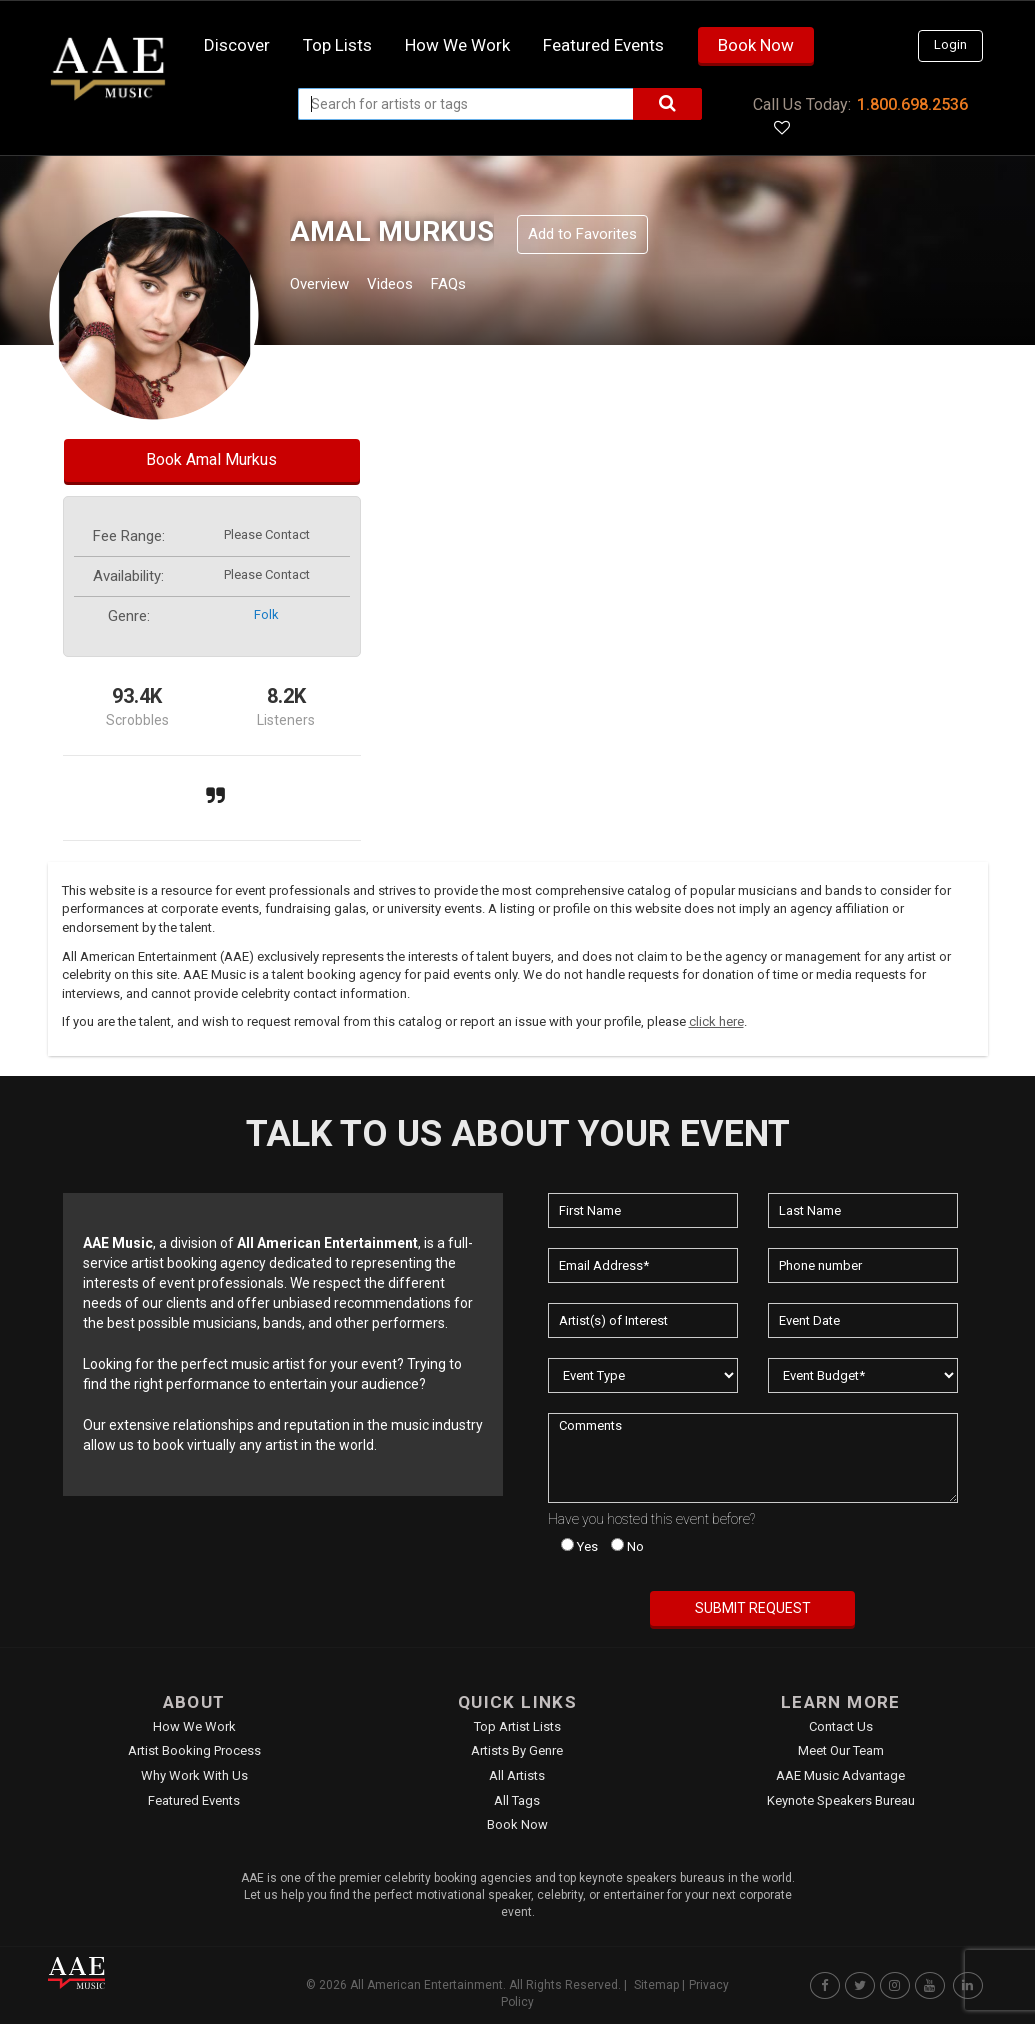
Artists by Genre (517, 1750)
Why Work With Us (194, 1775)
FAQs (485, 286)
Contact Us (841, 1726)
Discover (237, 45)
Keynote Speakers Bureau (841, 1800)
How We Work (194, 1726)
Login (950, 44)
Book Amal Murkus (211, 459)
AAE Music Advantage (840, 1775)
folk (266, 614)
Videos (414, 286)
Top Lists (337, 45)
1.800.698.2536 (912, 104)
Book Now (756, 45)
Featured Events (603, 45)
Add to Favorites (582, 234)
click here (716, 1021)
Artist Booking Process (194, 1750)
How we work (457, 45)
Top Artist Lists (517, 1726)
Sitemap (656, 1985)
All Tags (517, 1800)
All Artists (517, 1775)
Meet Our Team (841, 1750)
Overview (327, 286)
